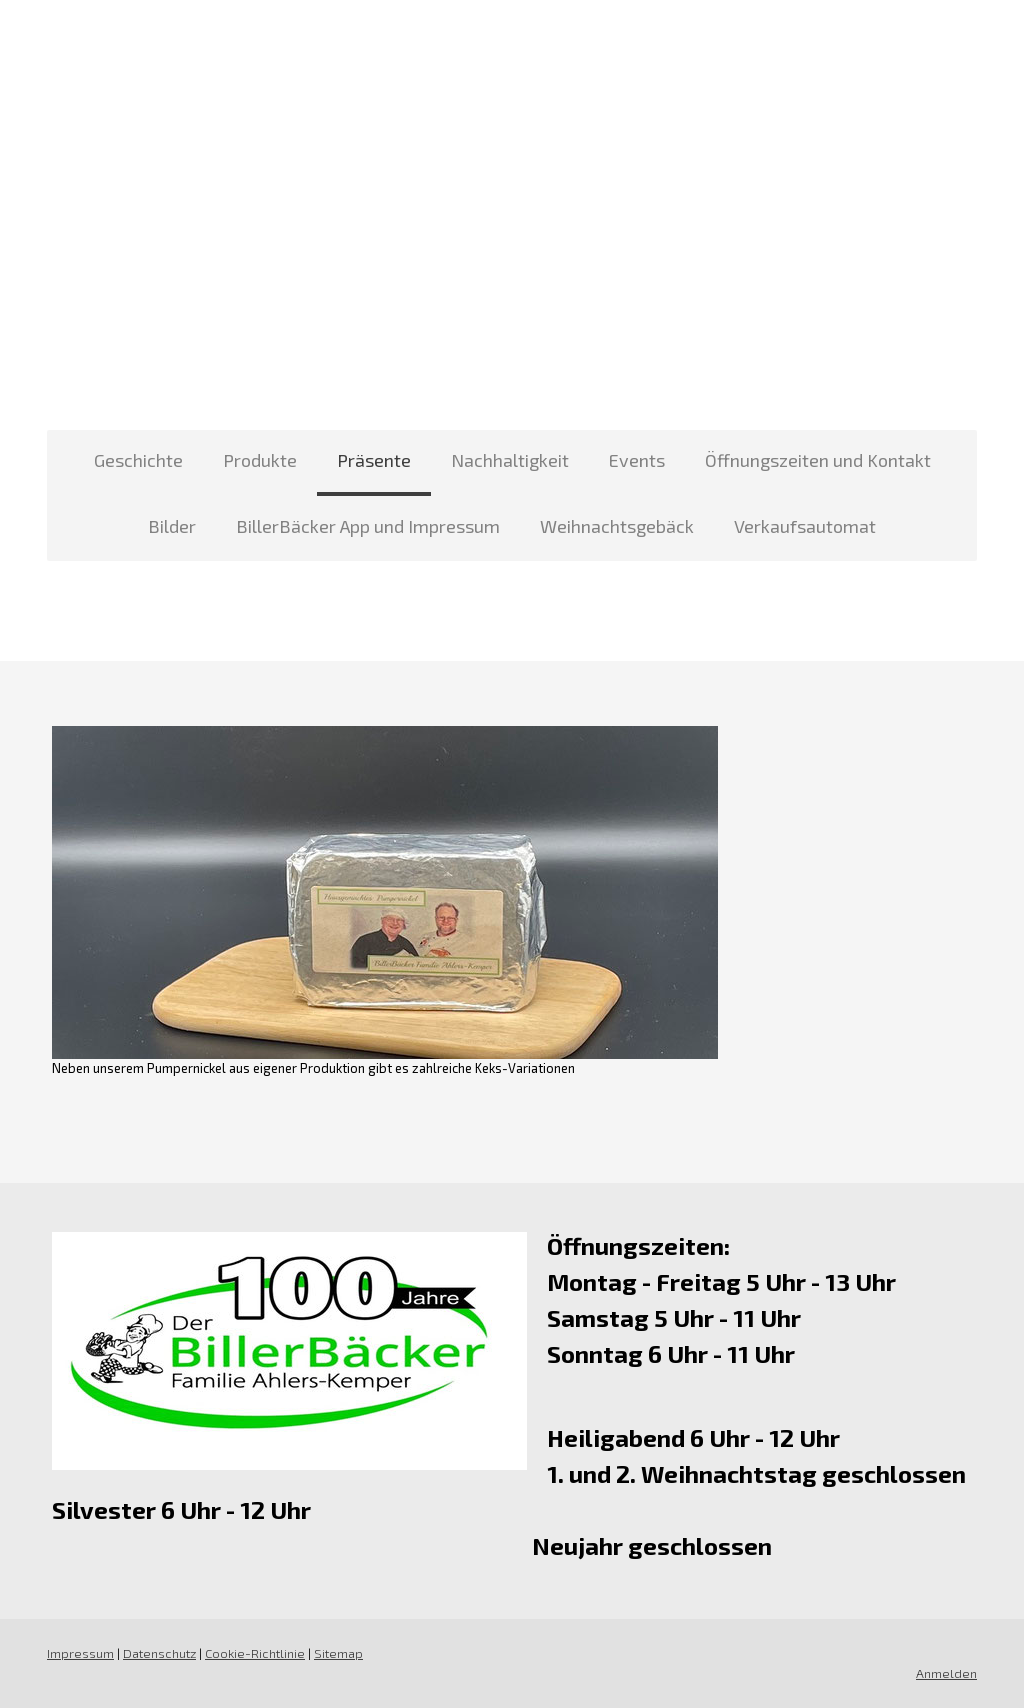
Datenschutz (159, 1653)
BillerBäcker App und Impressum (368, 526)
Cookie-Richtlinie (255, 1653)
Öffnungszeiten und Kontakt (818, 460)
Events (637, 460)
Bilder (172, 526)
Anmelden (946, 1673)
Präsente (374, 460)
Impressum (80, 1653)
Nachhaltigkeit (510, 460)
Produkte (260, 460)
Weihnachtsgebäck (617, 526)
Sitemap (338, 1653)
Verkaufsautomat (805, 526)
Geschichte (138, 460)
